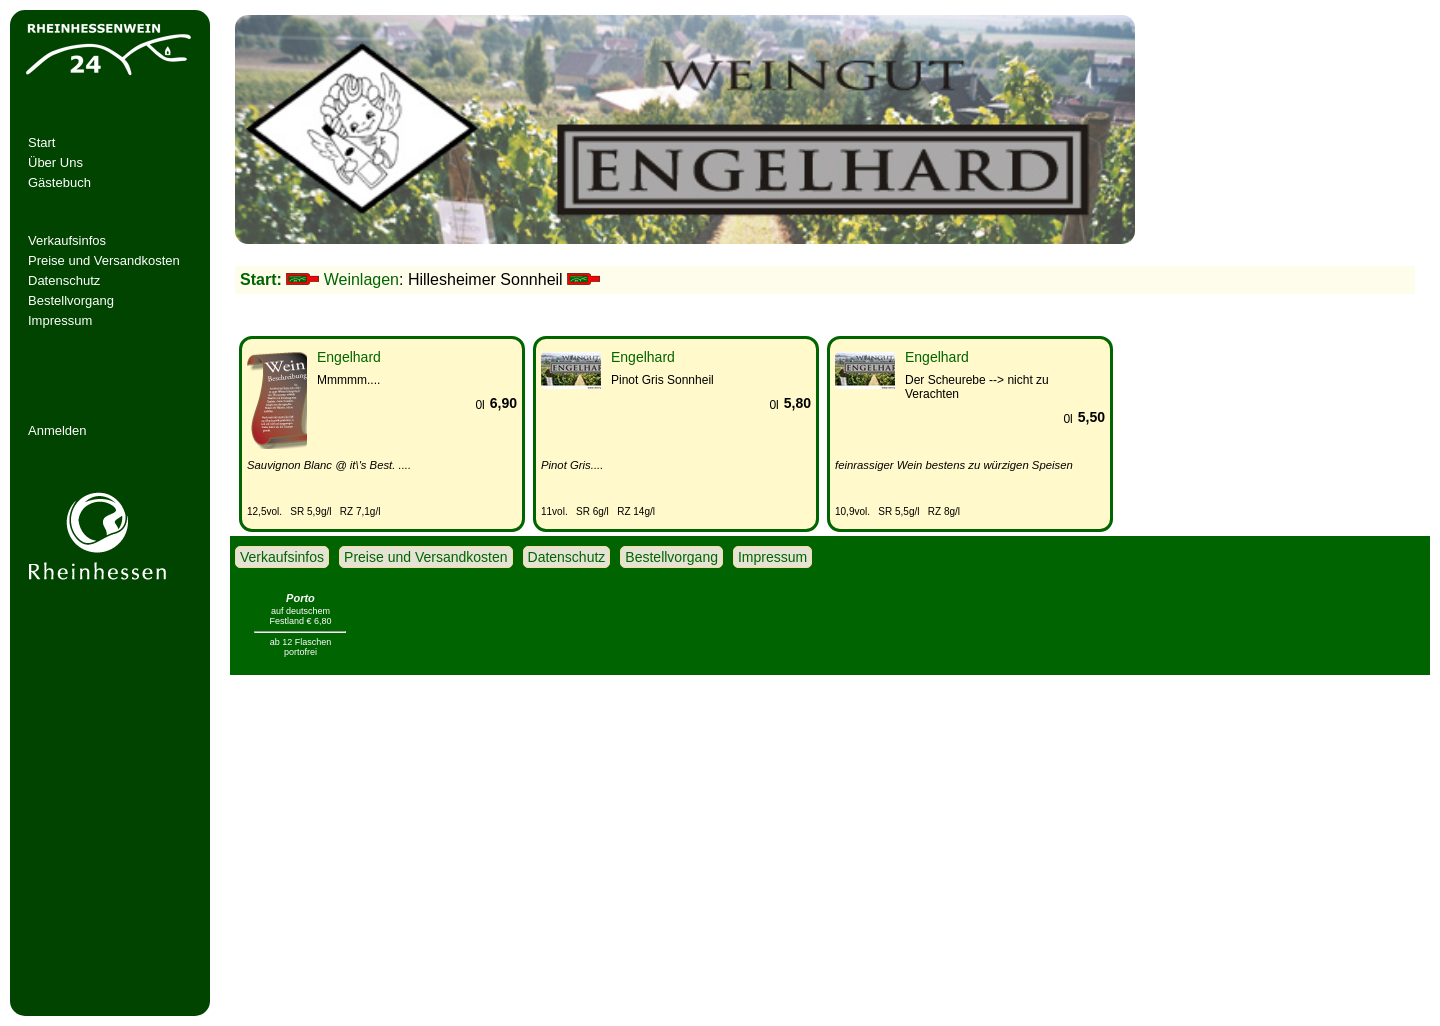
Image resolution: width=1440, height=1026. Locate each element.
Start (41, 142)
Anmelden (57, 430)
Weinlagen (361, 279)
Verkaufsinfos (67, 240)
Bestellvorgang (71, 300)
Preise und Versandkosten (104, 260)
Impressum (60, 320)
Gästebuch (59, 182)
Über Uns (55, 162)
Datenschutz (64, 280)
